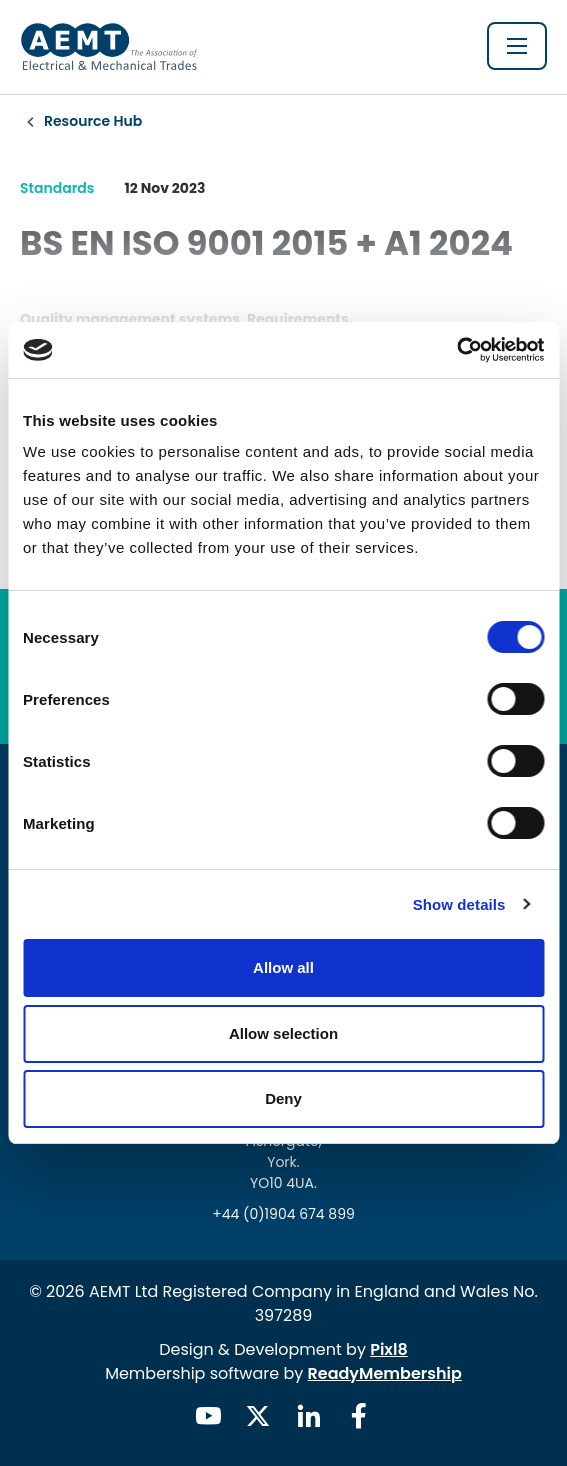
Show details (459, 904)
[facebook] (359, 1416)
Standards (57, 188)
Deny (283, 1098)
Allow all (283, 967)
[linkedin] (309, 1416)
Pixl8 (389, 1349)
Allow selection (283, 1033)
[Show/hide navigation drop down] (517, 46)
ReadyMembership (385, 1373)
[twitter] (258, 1416)
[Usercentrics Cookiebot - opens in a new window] (456, 350)
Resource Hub (93, 121)
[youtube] (208, 1416)
